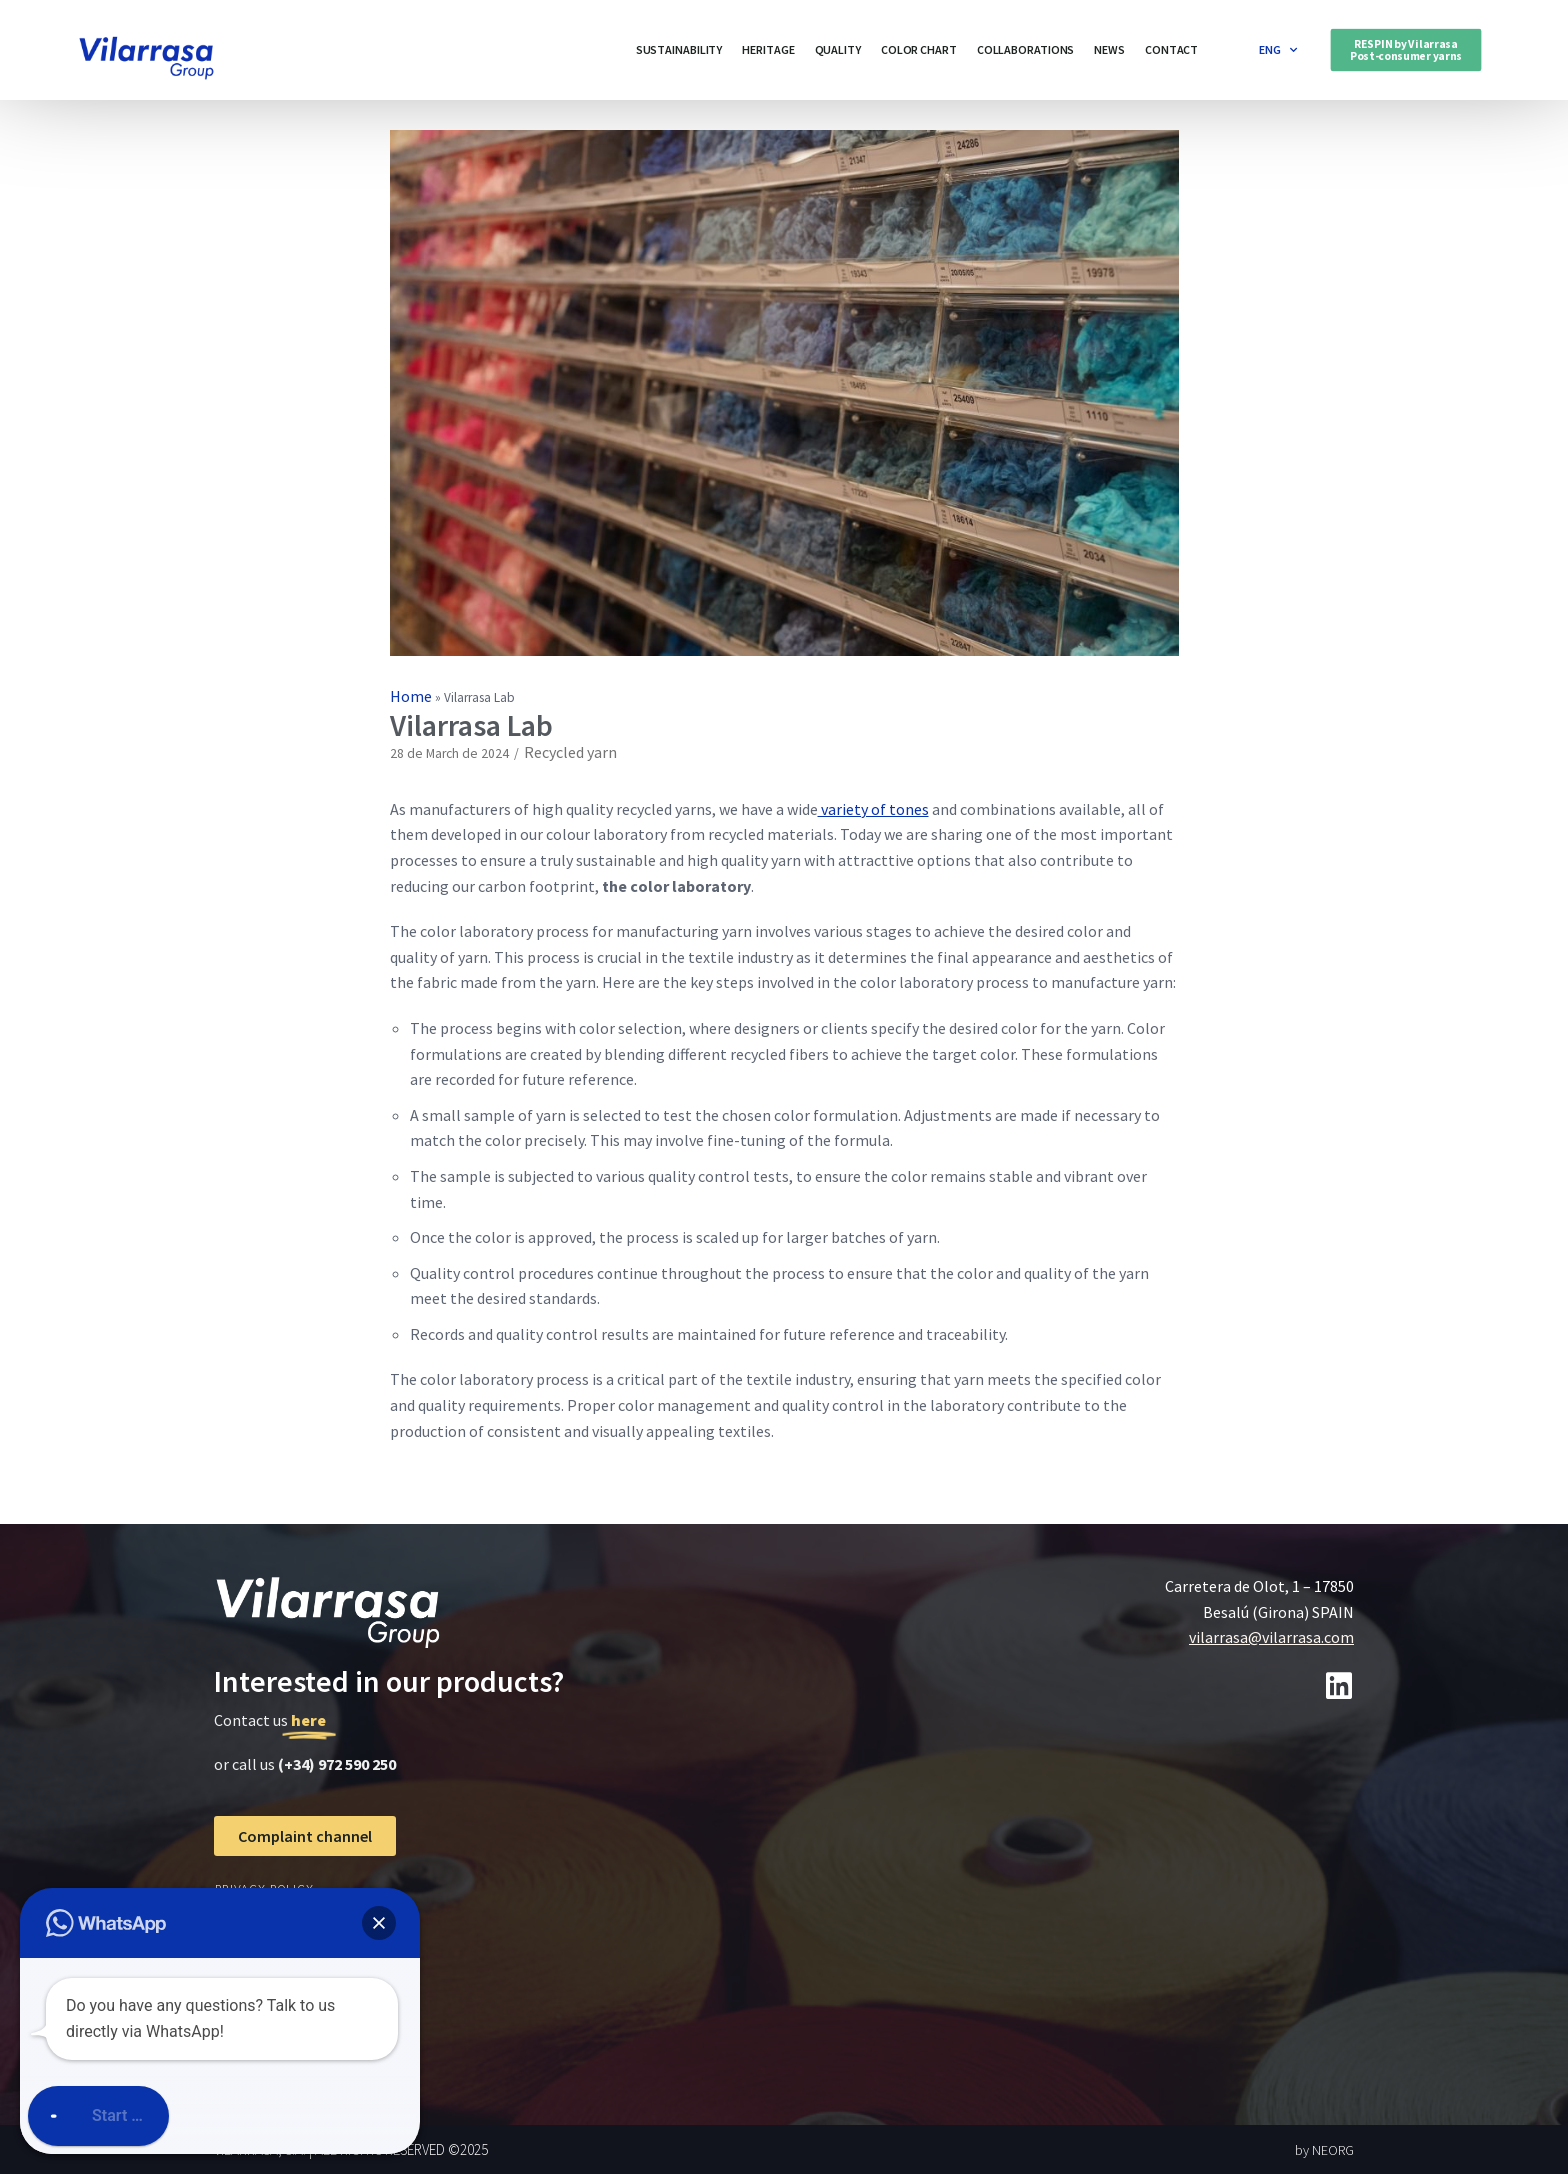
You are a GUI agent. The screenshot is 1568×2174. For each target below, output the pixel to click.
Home (411, 696)
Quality (838, 49)
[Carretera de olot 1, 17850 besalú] (1080, 1901)
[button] (1406, 50)
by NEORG (1324, 2150)
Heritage (768, 49)
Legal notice (259, 1960)
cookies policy (264, 1924)
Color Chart (919, 49)
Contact (1171, 49)
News (1109, 49)
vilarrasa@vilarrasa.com (1271, 1637)
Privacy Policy (264, 1888)
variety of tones (873, 809)
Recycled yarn (570, 752)
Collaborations (1026, 49)
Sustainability (679, 49)
